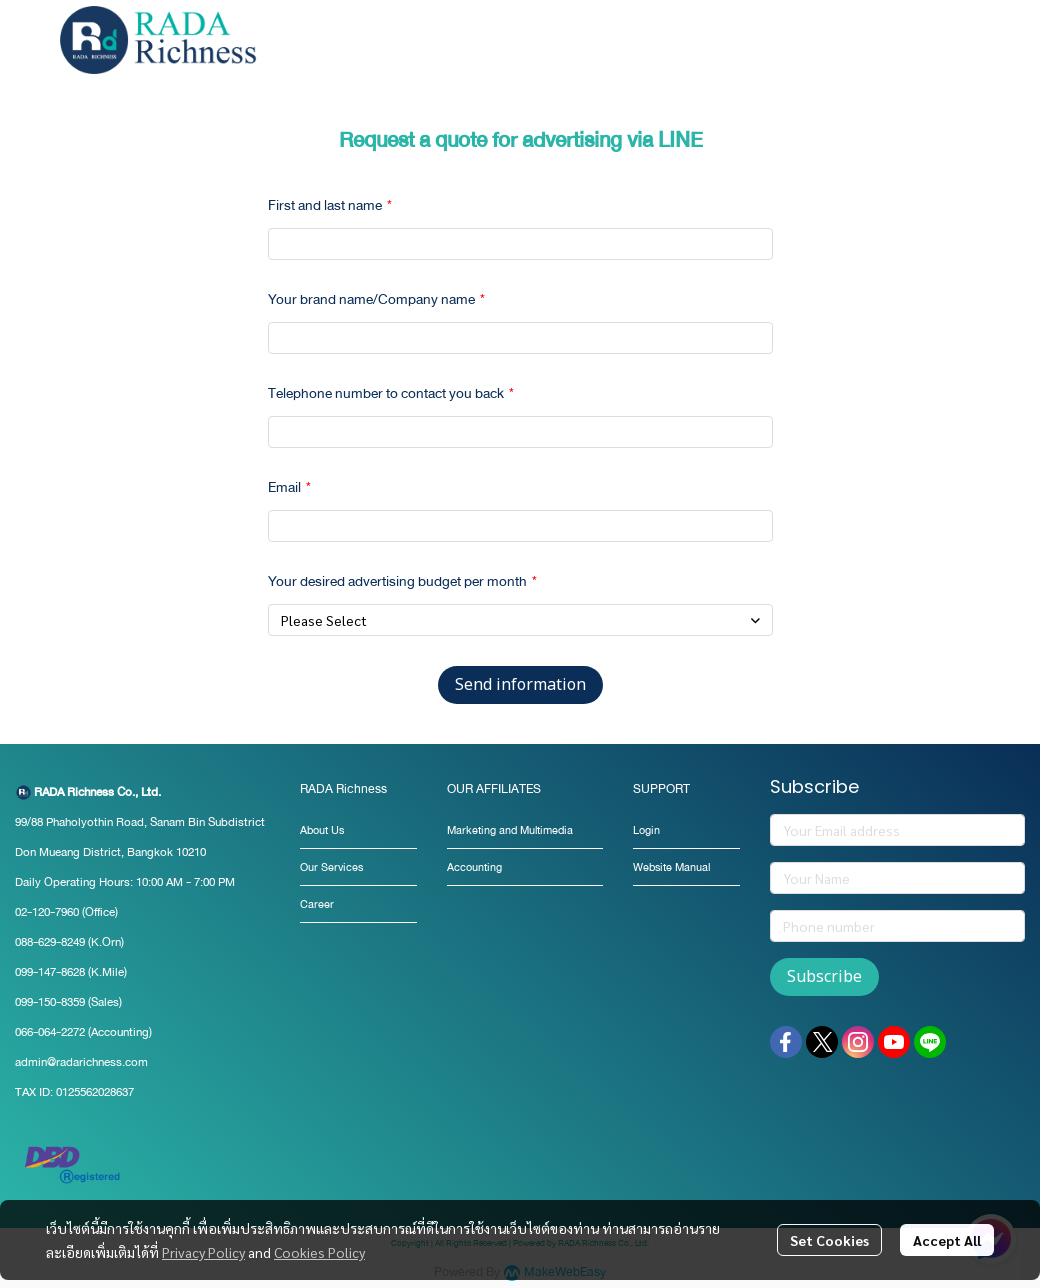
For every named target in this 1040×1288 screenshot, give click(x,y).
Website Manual (671, 867)
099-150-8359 (51, 1002)
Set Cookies (829, 1240)
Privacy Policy (203, 1252)
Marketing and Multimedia (510, 830)
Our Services (331, 867)
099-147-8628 (50, 972)
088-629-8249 (50, 942)
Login (646, 830)
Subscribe (824, 977)
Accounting (474, 867)
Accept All (947, 1240)
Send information (520, 685)
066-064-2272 (50, 1032)
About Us (322, 830)
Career (317, 904)
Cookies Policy (319, 1252)
